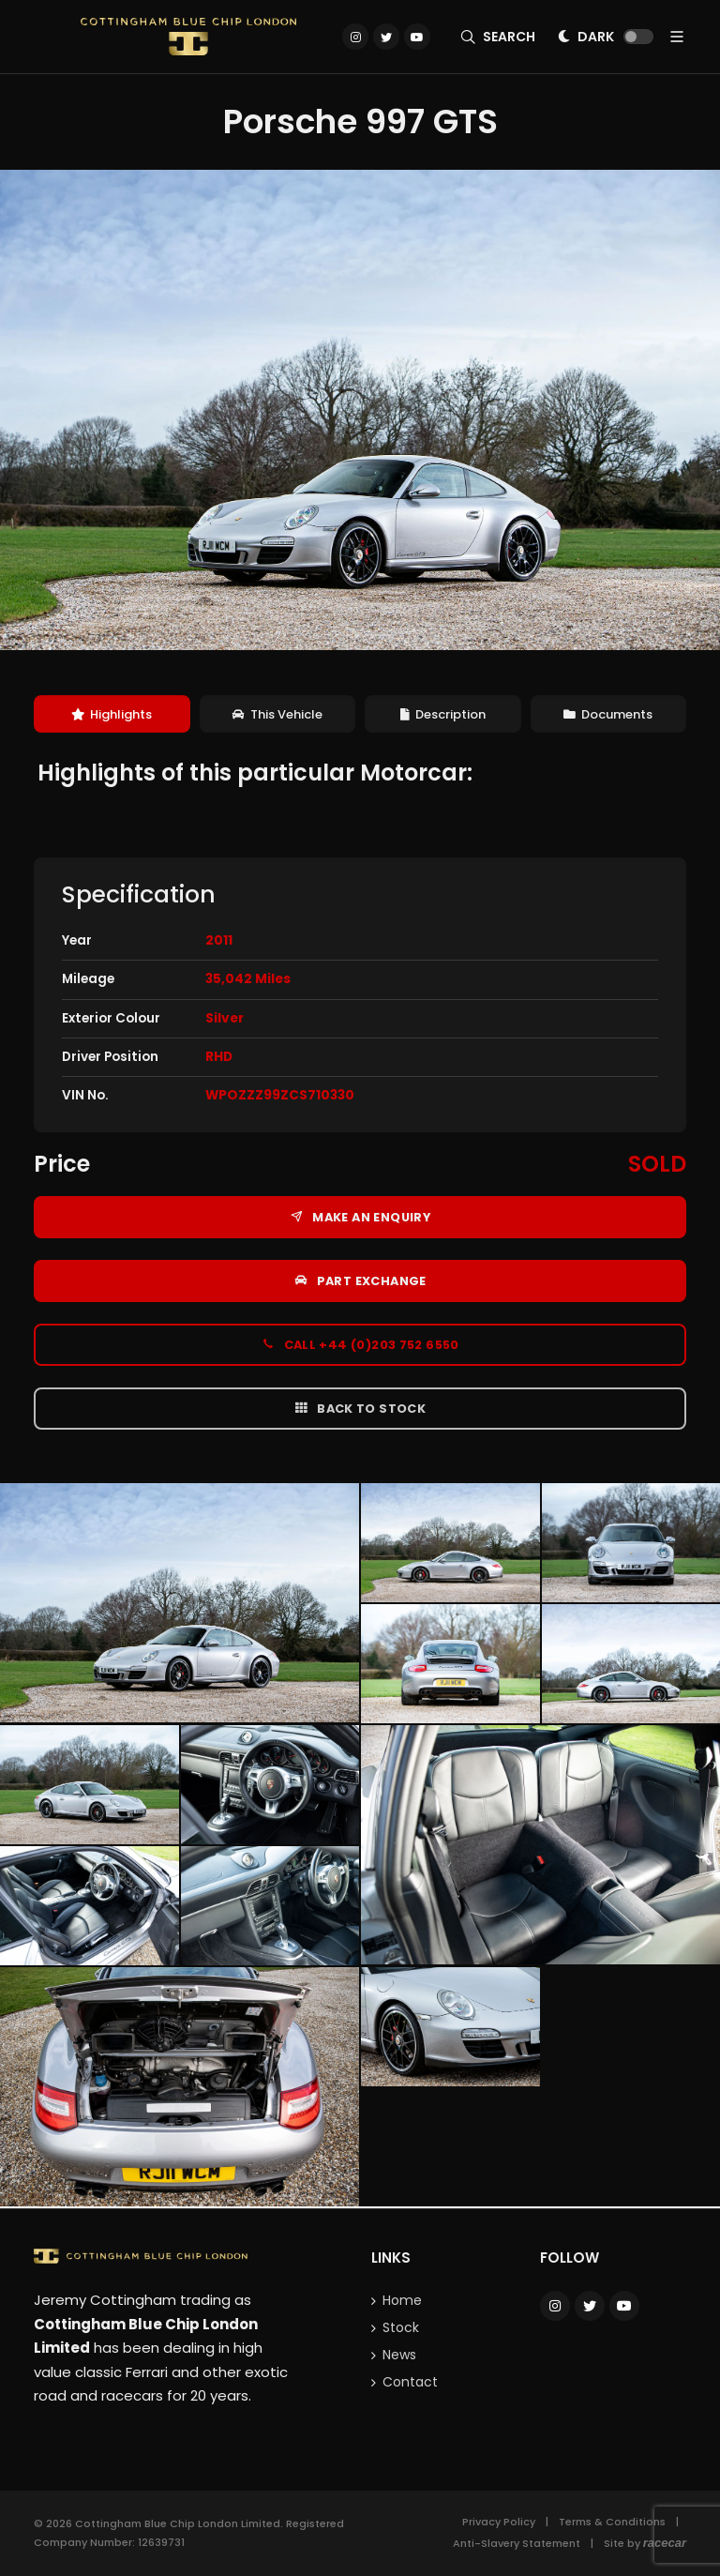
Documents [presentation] (607, 714)
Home (402, 2300)
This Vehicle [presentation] (277, 714)
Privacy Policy (498, 2521)
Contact (410, 2381)
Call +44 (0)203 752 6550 (360, 1344)
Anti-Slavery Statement (516, 2543)
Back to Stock (360, 1408)
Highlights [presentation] (111, 714)
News (399, 2354)
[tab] (112, 714)
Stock (400, 2327)
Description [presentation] (443, 714)
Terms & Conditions (612, 2521)
